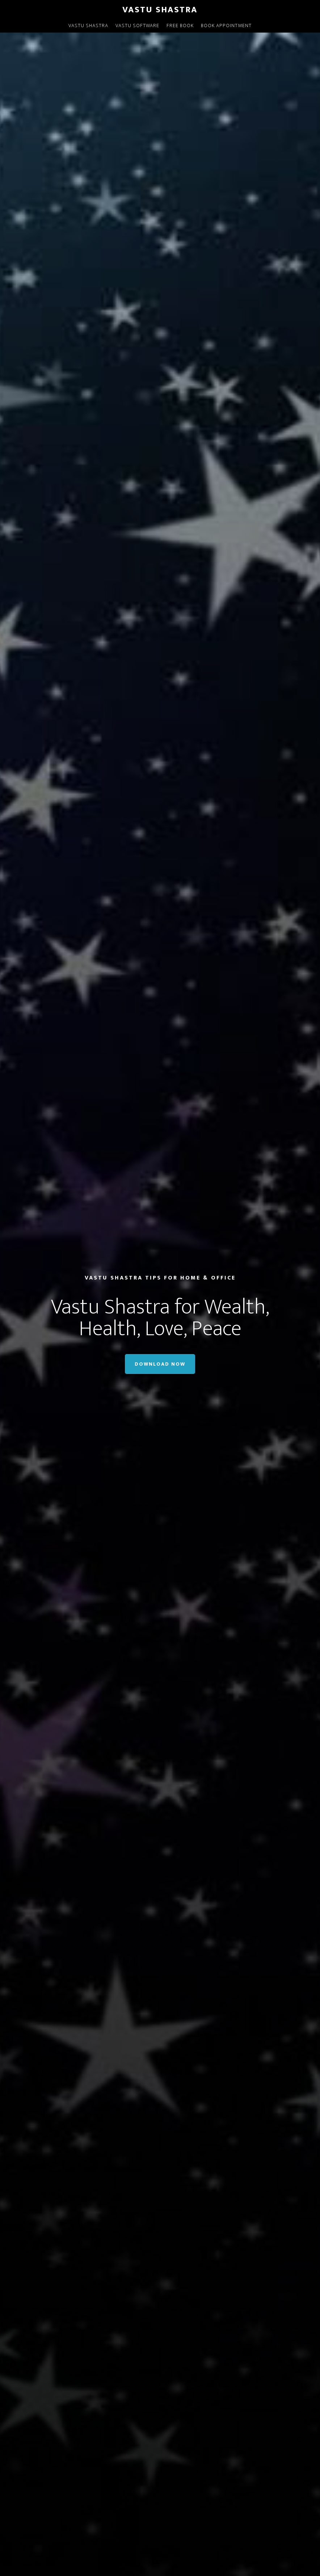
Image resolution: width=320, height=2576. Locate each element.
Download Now (160, 1364)
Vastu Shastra (160, 10)
